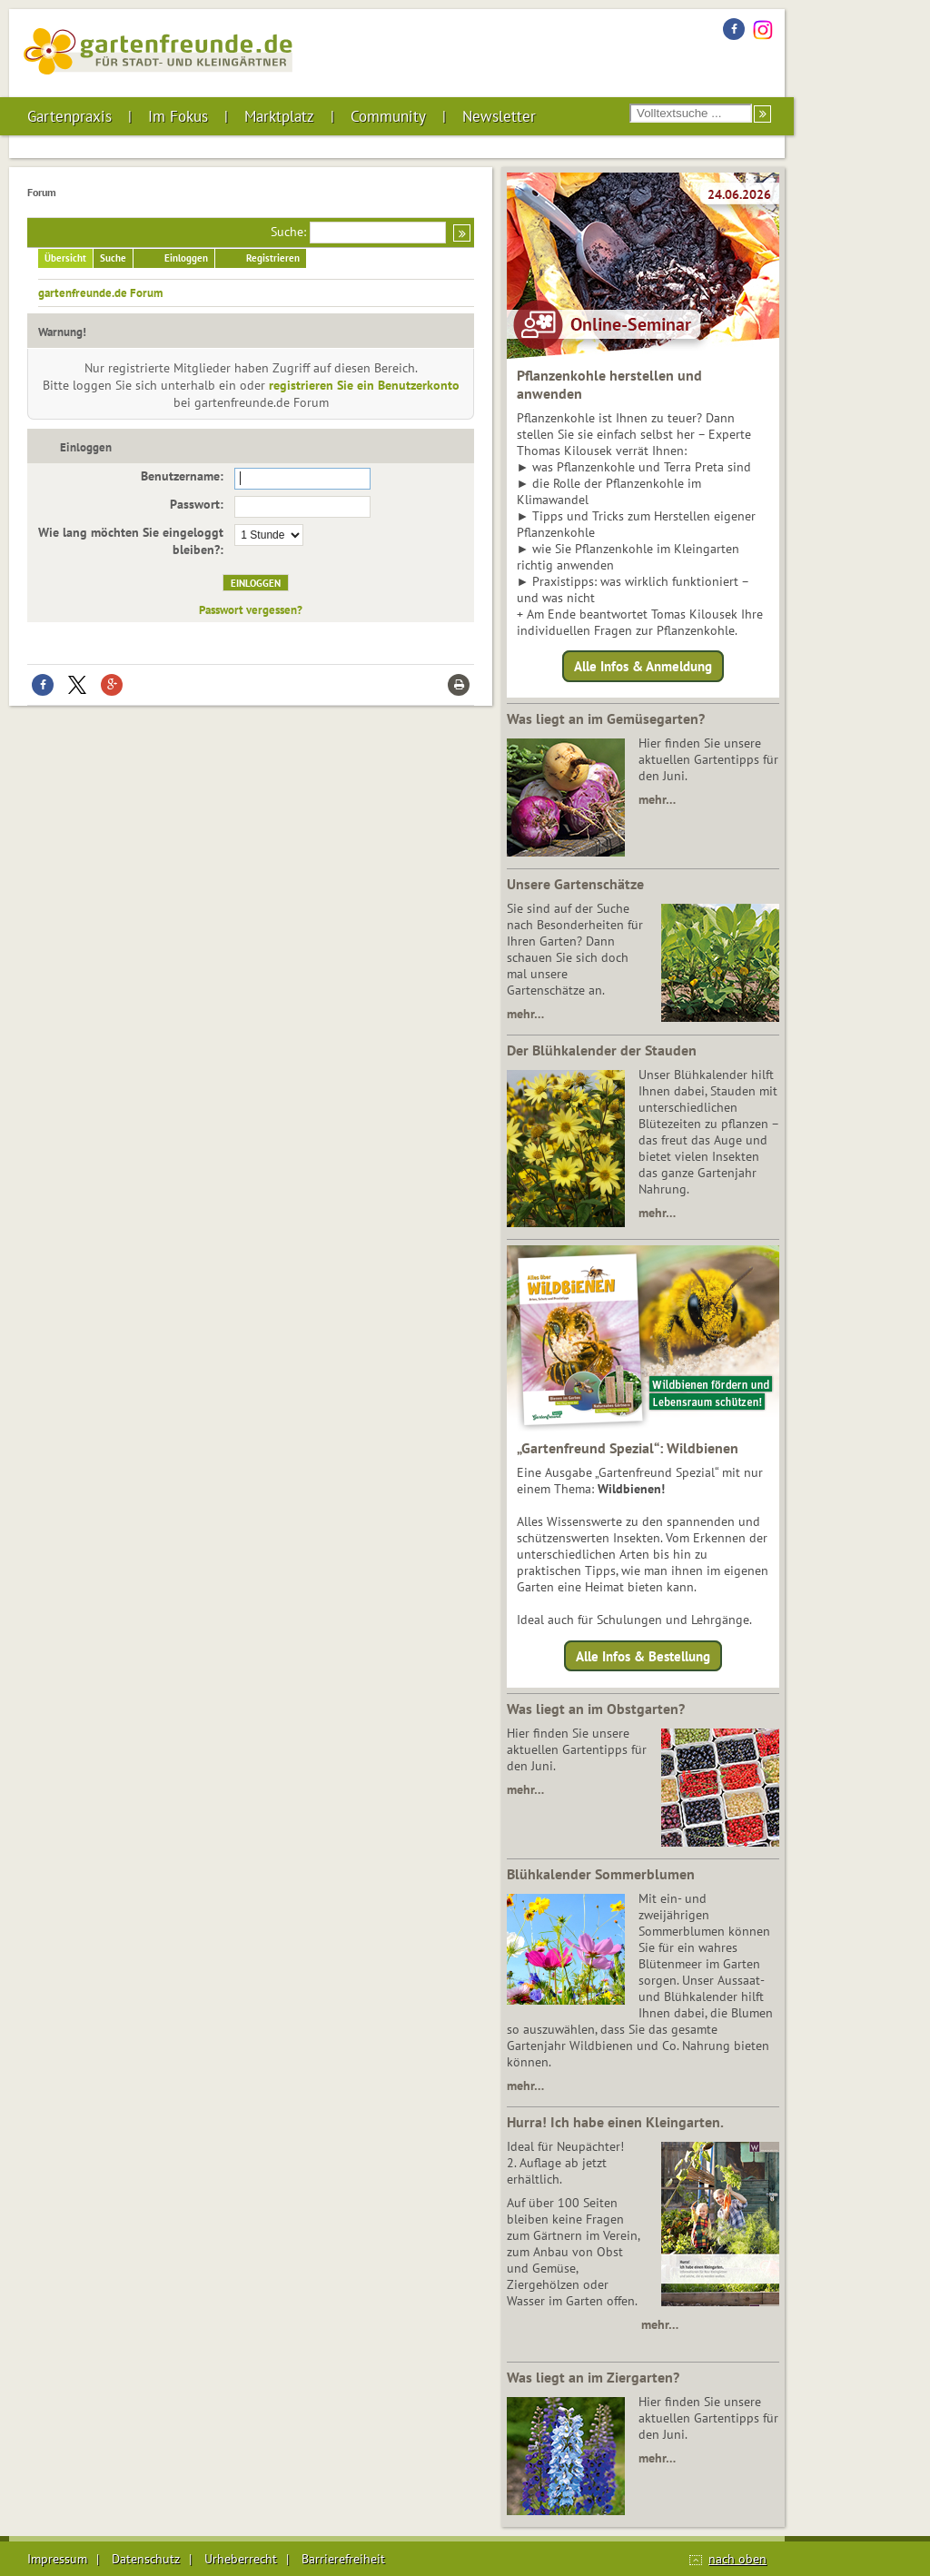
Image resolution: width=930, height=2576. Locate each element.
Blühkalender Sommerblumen (601, 1874)
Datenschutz (146, 2559)
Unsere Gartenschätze (575, 884)
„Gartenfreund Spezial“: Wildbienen (627, 1448)
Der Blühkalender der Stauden (602, 1050)
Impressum (57, 2559)
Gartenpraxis (69, 116)
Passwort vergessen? (250, 609)
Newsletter (499, 116)
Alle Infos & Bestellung (643, 1655)
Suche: (288, 231)
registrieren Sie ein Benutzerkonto (364, 385)
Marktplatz (279, 116)
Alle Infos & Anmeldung (643, 666)
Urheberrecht (240, 2559)
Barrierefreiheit (343, 2559)
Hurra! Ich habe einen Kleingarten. (615, 2122)
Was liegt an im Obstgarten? (596, 1708)
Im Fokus (178, 116)
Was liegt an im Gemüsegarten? (606, 718)
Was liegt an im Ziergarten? (593, 2377)
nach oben (737, 2559)
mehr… (657, 799)
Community (388, 116)
